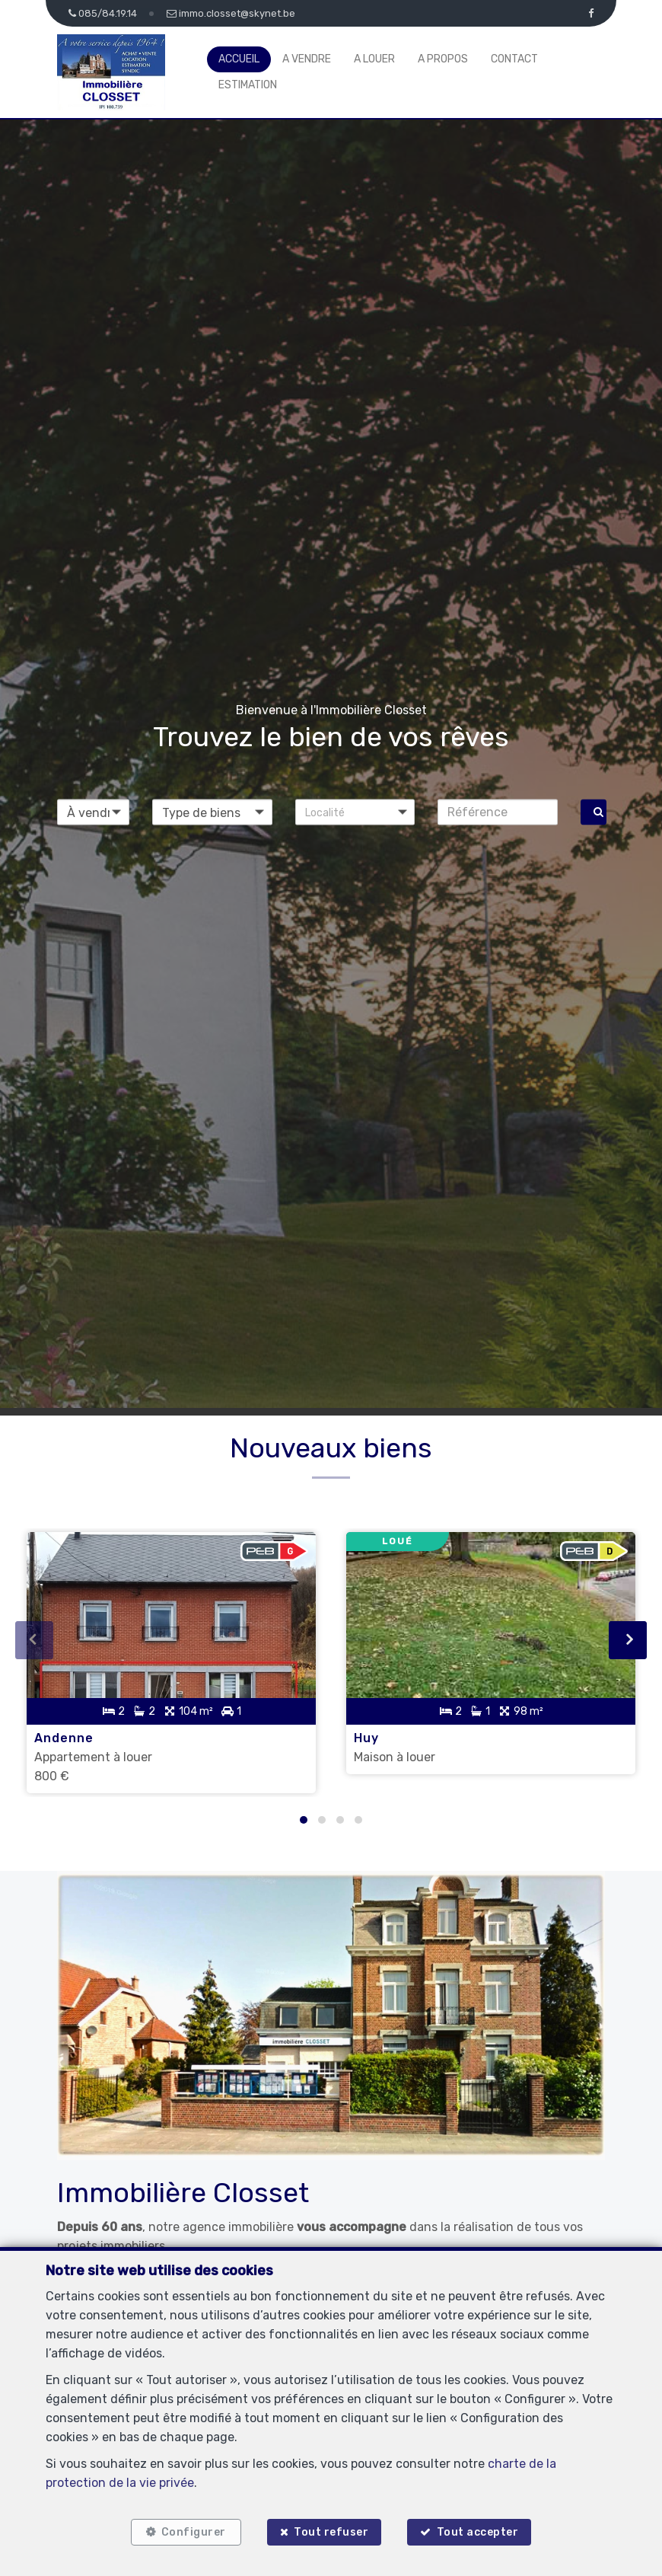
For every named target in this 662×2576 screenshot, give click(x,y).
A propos (443, 59)
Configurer (193, 2532)
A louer (374, 59)
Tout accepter (478, 2532)
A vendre (306, 59)
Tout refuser (331, 2532)
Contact (514, 59)
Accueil (238, 59)
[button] (355, 812)
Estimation (247, 84)
